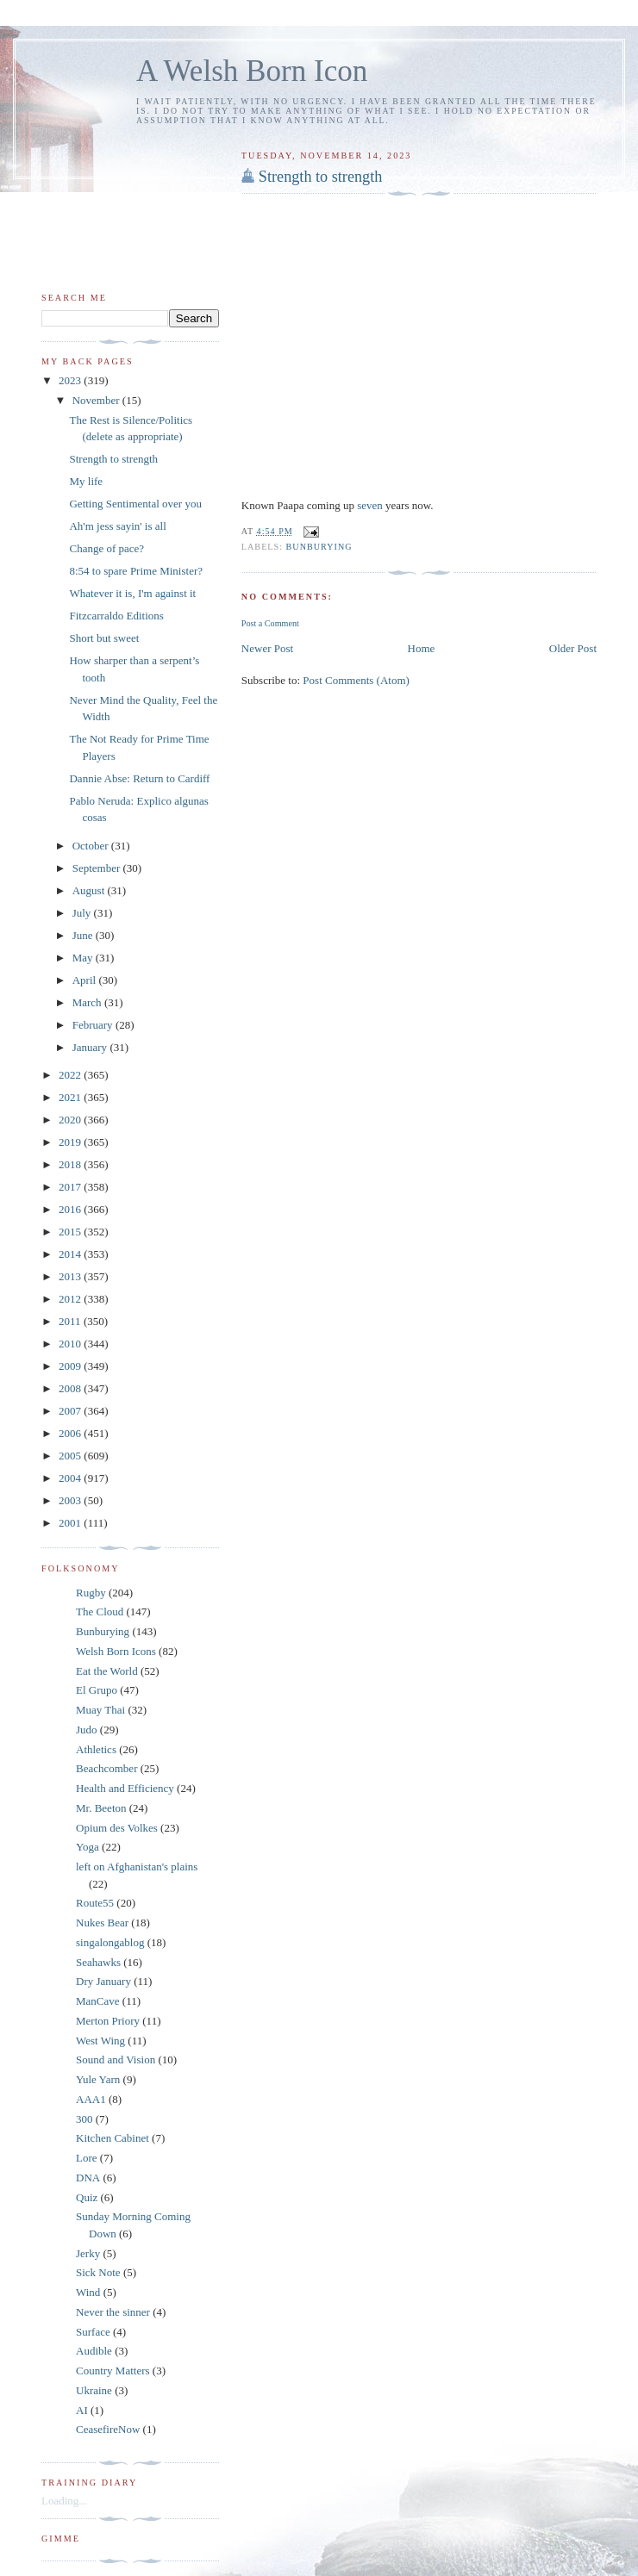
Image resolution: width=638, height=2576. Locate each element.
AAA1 (91, 2099)
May (84, 957)
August (90, 890)
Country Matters (113, 2370)
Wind (88, 2292)
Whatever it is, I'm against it (132, 593)
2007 (71, 1410)
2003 (71, 1500)
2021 (71, 1097)
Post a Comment (270, 623)
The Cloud (99, 1611)
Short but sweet (104, 638)
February (94, 1024)
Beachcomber (106, 1768)
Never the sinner (113, 2311)
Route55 (95, 1902)
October (91, 845)
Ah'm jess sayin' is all (117, 526)
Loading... (64, 2500)
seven (371, 505)
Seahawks (98, 1962)
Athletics (96, 1749)
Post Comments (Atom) (356, 680)
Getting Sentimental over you (135, 503)
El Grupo (96, 1689)
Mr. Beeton (101, 1807)
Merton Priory (108, 2020)
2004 (71, 1478)
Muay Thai (100, 1709)
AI (82, 2410)
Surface (93, 2331)
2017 (71, 1186)
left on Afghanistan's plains (136, 1866)
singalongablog (110, 1942)
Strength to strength (320, 176)
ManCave (98, 2000)
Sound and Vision (115, 2059)
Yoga (87, 1846)
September (97, 868)
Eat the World (107, 1670)
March (88, 1002)
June (84, 935)
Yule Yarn (98, 2079)
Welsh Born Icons (116, 1651)
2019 (71, 1142)
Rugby (91, 1592)
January (91, 1047)
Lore (86, 2157)
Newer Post (267, 648)
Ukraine (94, 2390)
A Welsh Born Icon (251, 71)
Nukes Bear (102, 1922)
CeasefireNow (108, 2429)
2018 (71, 1164)
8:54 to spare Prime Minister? (136, 570)
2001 (71, 1522)
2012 (71, 1298)
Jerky (88, 2253)
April (85, 980)
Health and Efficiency (125, 1788)
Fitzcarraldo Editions (116, 615)
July (83, 912)
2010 (71, 1343)
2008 (71, 1388)
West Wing (100, 2040)
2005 (71, 1455)
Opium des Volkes (117, 1827)
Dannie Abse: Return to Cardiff (139, 778)
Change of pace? (106, 548)
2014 (71, 1254)
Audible (94, 2350)
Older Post (573, 648)
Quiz (86, 2197)
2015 (71, 1231)
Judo (86, 1729)
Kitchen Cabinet (112, 2137)
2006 (71, 1433)
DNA (88, 2177)
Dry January (103, 1981)
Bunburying (319, 546)
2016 (71, 1209)
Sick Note (98, 2272)
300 (84, 2118)
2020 (71, 1119)
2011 (71, 1321)
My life (86, 481)
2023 (71, 380)
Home (421, 648)
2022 (71, 1074)
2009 (71, 1366)
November (97, 400)
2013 (71, 1276)
